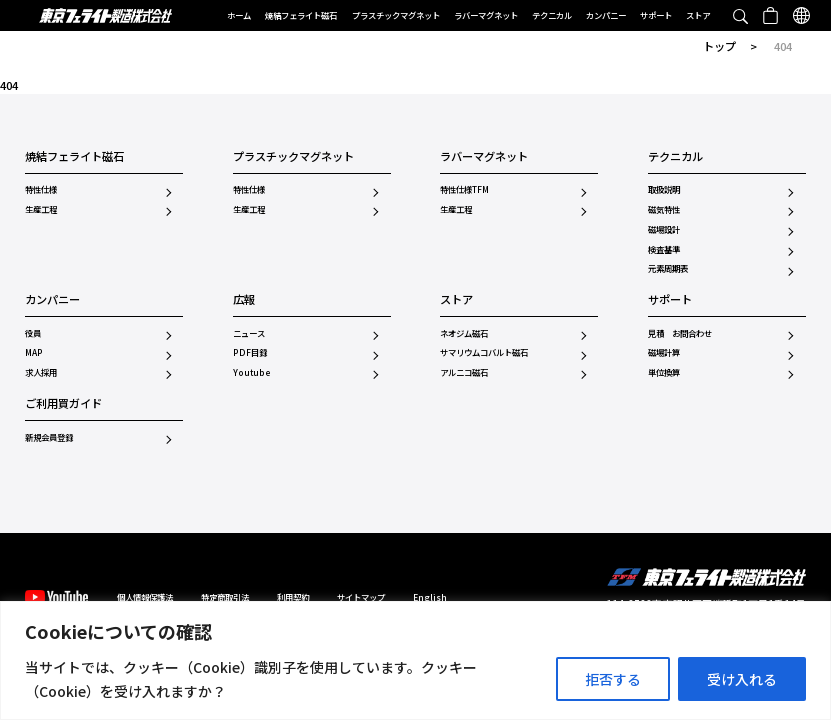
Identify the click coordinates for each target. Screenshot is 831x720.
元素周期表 (668, 268)
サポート (656, 15)
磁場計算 (664, 352)
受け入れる (742, 679)
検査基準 (664, 249)
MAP (34, 352)
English (430, 597)
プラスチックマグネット (396, 15)
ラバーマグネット (486, 15)
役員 (33, 333)
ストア (698, 15)
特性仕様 (41, 189)
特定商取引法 (225, 597)
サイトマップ (361, 597)
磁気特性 (664, 209)
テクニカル (552, 15)
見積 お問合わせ (680, 333)
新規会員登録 (49, 437)
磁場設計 (664, 229)
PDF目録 (250, 352)
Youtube (252, 372)
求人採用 (41, 372)
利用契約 (293, 597)
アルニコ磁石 (464, 372)
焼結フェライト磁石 (301, 15)
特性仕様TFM (464, 189)
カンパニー (606, 15)
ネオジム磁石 (464, 333)
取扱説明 (664, 189)
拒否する (613, 679)
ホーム (239, 15)
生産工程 (41, 209)
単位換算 (664, 372)
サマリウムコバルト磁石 (484, 352)
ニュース (249, 333)
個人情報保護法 (145, 597)
